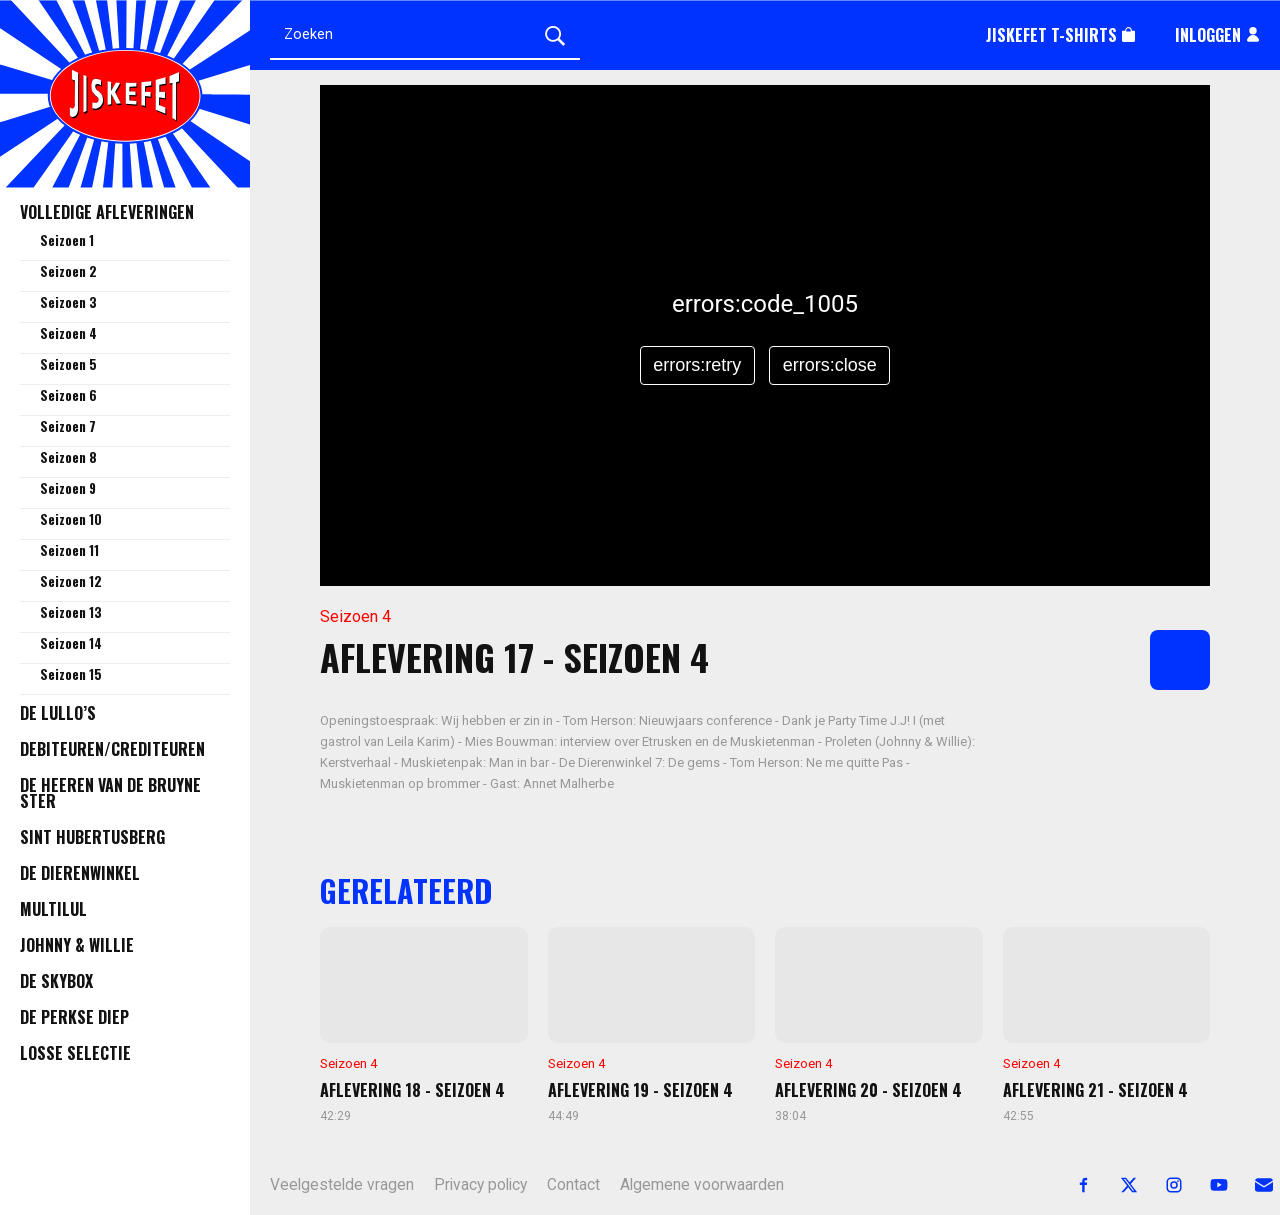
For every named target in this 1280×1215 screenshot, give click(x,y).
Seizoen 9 (68, 488)
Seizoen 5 (68, 364)
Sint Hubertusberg (92, 837)
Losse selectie (75, 1053)
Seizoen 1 (67, 240)
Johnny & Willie (77, 945)
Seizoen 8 (68, 457)
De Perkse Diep (74, 1017)
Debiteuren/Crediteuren (112, 749)
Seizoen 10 (71, 519)
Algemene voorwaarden (702, 1185)
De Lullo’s (58, 713)
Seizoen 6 (68, 395)
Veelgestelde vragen (342, 1185)
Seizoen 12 (71, 581)
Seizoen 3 (68, 302)
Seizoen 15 (71, 674)
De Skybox (56, 981)
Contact (573, 1185)
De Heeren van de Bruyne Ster (110, 793)
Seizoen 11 (69, 550)
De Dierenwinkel (80, 873)
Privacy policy (480, 1185)
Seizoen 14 (71, 643)
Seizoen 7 (68, 426)
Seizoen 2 (68, 271)
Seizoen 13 (71, 612)
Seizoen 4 (68, 333)
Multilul (53, 909)
